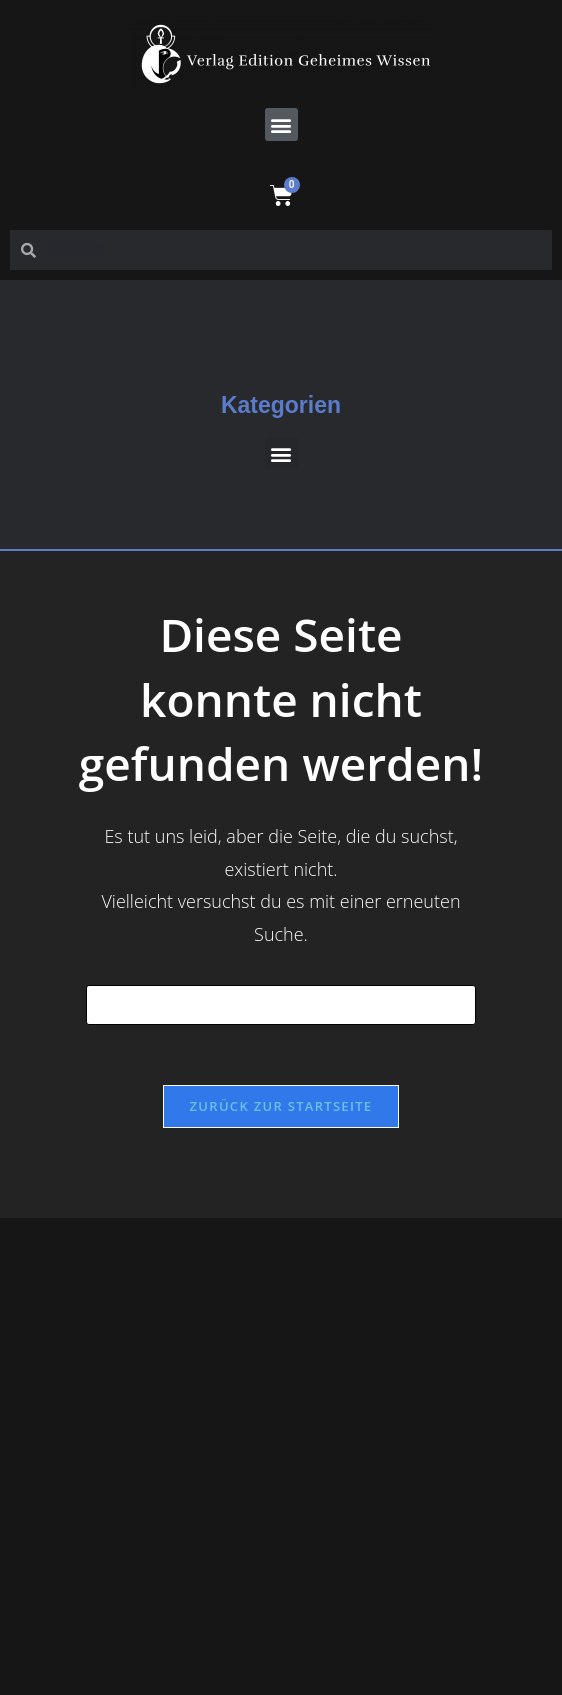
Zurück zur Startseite (281, 1106)
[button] (281, 124)
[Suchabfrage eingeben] (281, 1005)
